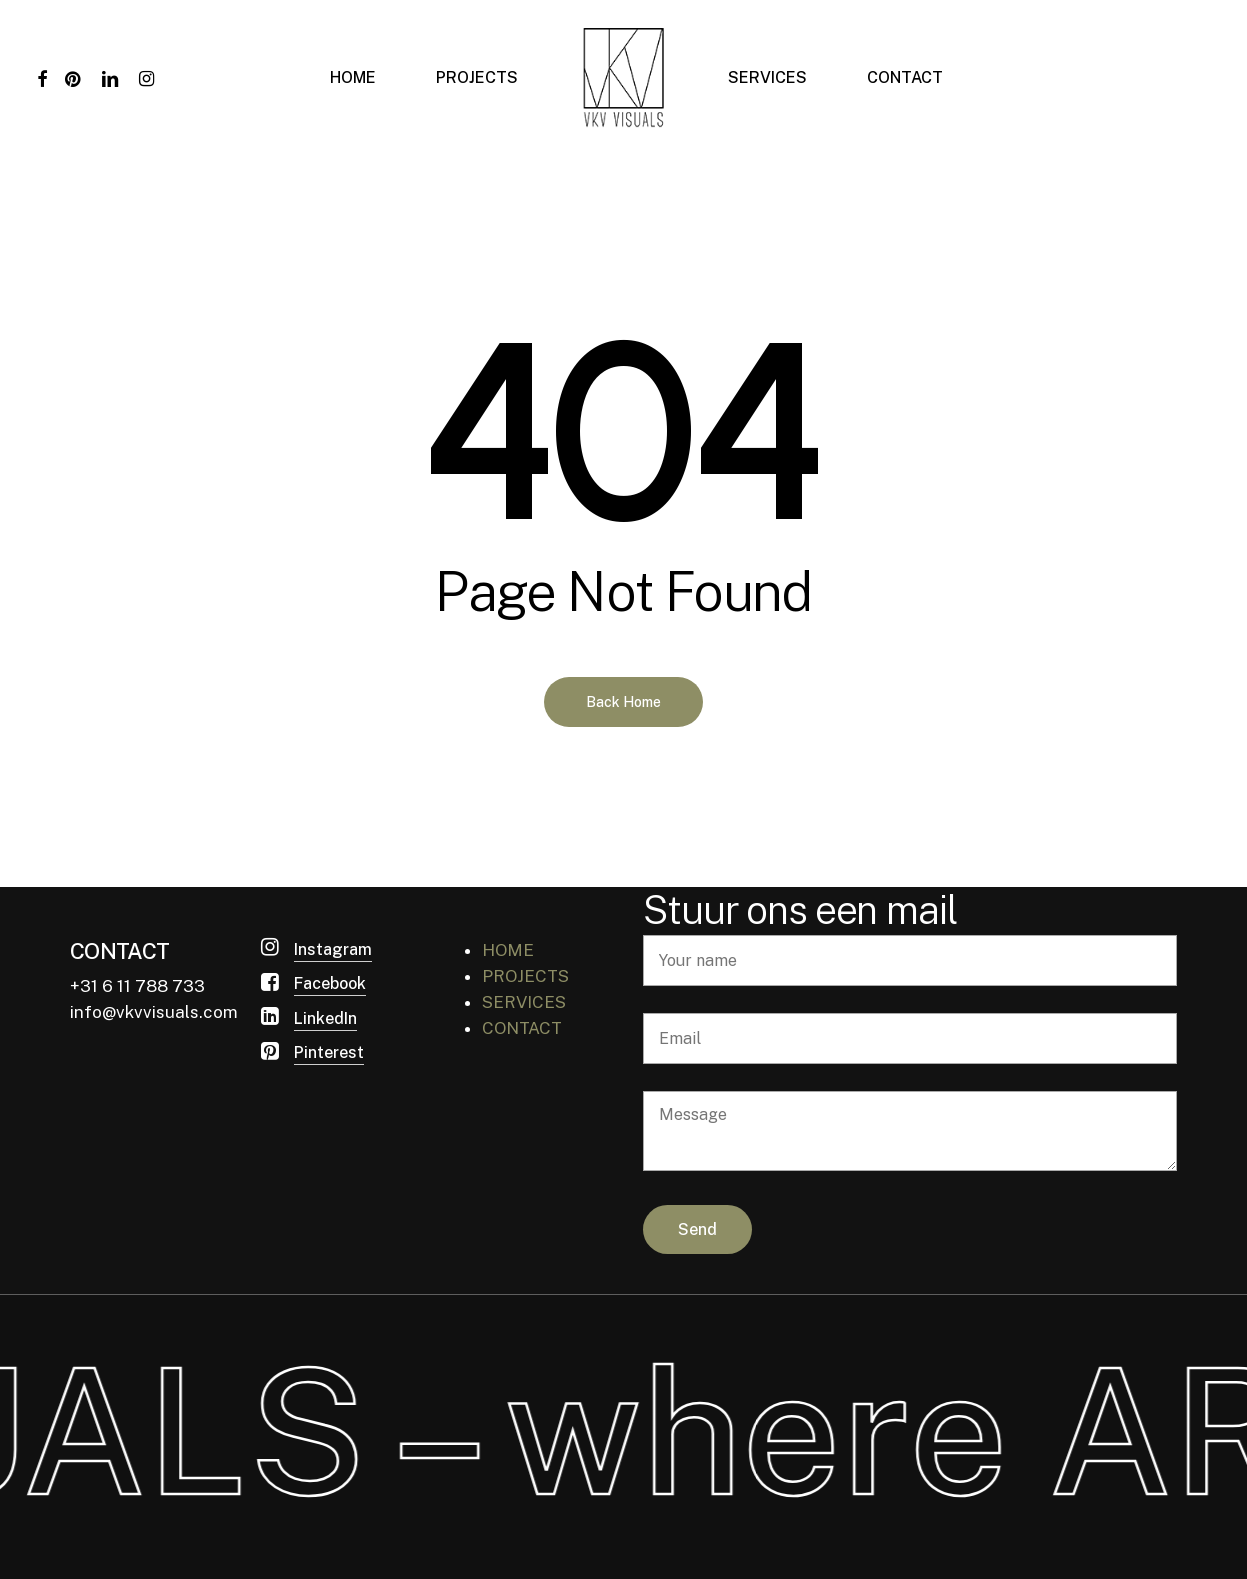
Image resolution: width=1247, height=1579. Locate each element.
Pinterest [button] (329, 1052)
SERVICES (524, 1002)
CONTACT (522, 1028)
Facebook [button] (330, 983)
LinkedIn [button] (325, 1018)
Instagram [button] (333, 949)
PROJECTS (525, 976)
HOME (508, 950)
